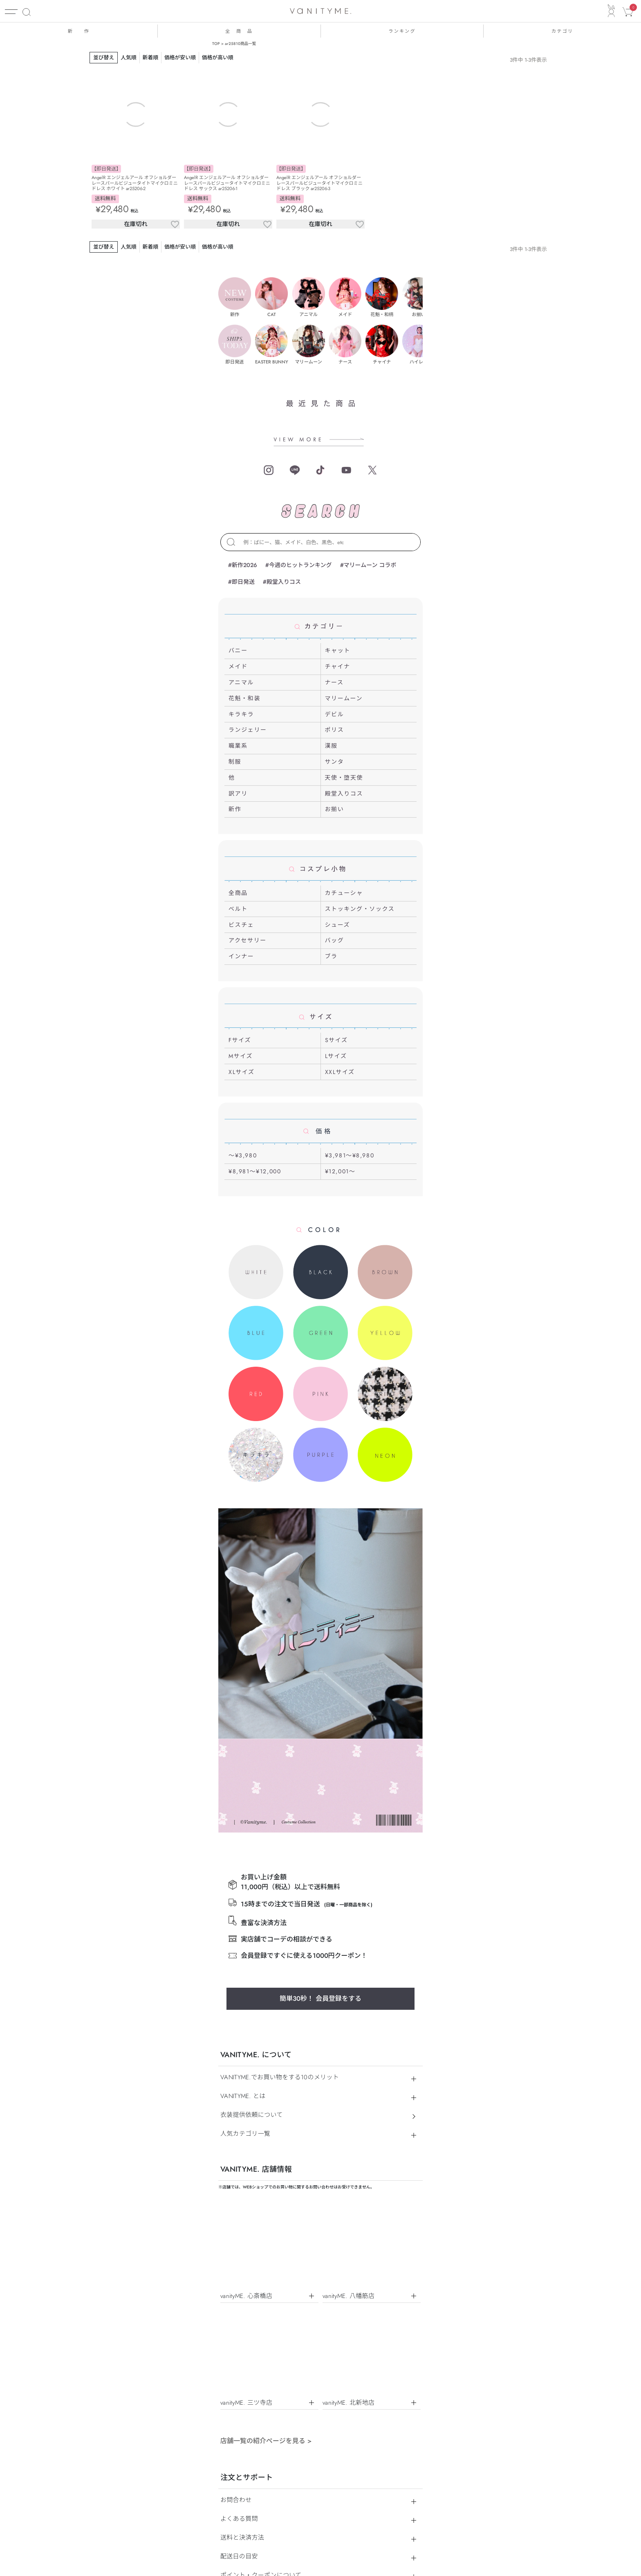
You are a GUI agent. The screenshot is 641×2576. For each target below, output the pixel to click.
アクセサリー (248, 940)
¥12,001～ (340, 1171)
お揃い (334, 809)
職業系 (238, 746)
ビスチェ (241, 925)
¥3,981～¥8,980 (349, 1155)
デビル (334, 714)
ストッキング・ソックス (360, 909)
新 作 (78, 31)
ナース (334, 682)
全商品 (238, 893)
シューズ (337, 925)
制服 (235, 762)
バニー (238, 650)
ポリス (334, 730)
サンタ (334, 762)
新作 (235, 809)
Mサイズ (241, 1056)
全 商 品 (239, 31)
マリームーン (344, 698)
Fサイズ (240, 1040)
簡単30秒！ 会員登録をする (320, 1619)
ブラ (331, 956)
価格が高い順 (217, 57)
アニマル (241, 682)
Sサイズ (336, 1040)
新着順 (150, 57)
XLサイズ (242, 1072)
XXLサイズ (340, 1072)
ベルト (238, 909)
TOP (216, 44)
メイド (238, 666)
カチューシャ (344, 893)
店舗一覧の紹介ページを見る (266, 2061)
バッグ (334, 940)
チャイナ (337, 666)
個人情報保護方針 (312, 2240)
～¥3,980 (243, 1155)
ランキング (402, 31)
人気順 (128, 57)
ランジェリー (248, 730)
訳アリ (238, 793)
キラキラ (241, 714)
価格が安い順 (180, 57)
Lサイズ (336, 1056)
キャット (337, 650)
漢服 (331, 746)
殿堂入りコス (344, 793)
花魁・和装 (244, 698)
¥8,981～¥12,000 (255, 1171)
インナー (241, 956)
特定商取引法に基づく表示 (250, 2240)
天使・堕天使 (344, 777)
